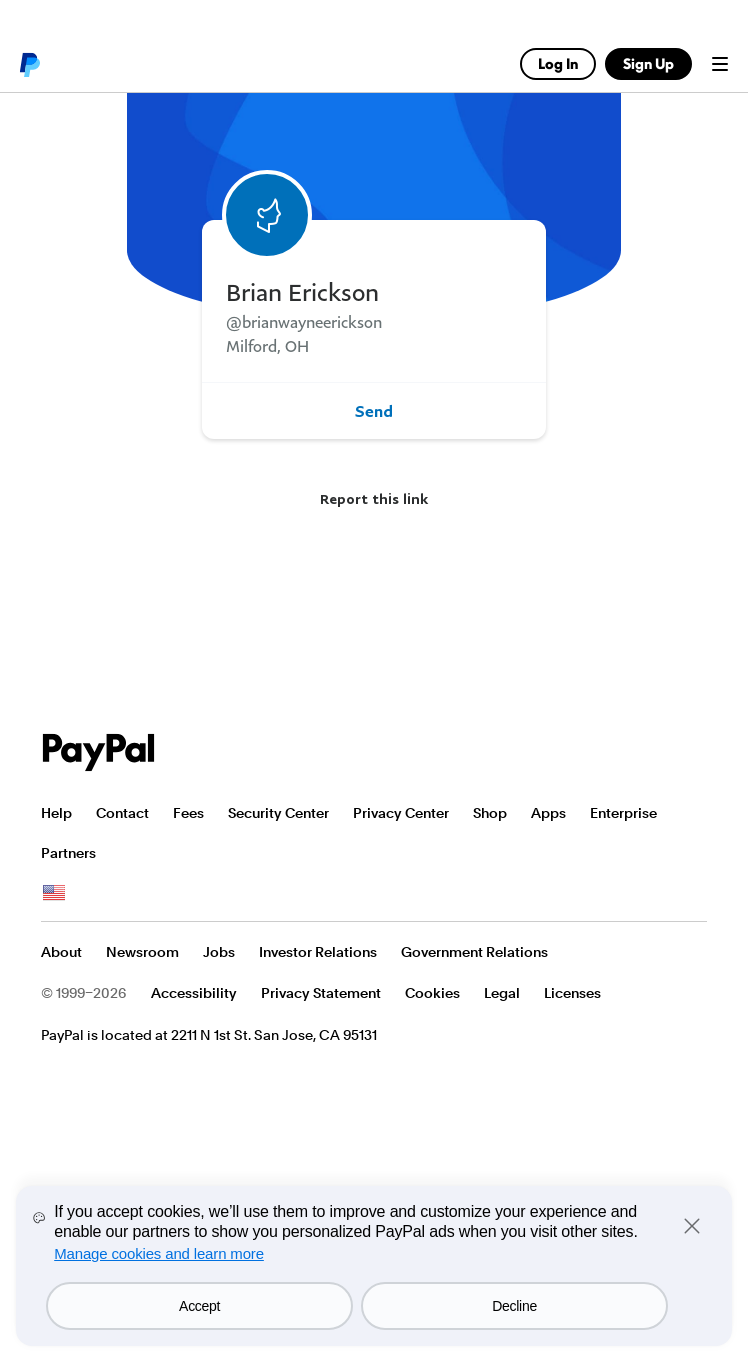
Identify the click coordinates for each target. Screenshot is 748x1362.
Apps (548, 813)
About (61, 952)
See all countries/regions (54, 893)
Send (374, 411)
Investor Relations (318, 952)
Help (56, 813)
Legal (502, 993)
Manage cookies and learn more (159, 1253)
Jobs (219, 952)
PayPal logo (29, 64)
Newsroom (142, 952)
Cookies (432, 993)
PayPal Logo (99, 752)
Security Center (278, 813)
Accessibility (194, 993)
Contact (122, 813)
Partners (68, 853)
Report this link (374, 498)
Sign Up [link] (648, 63)
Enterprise (623, 813)
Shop (490, 813)
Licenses (572, 993)
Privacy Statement (321, 993)
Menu (720, 64)
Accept (199, 1306)
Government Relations (474, 952)
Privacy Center (401, 813)
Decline (514, 1306)
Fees (188, 813)
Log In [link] (558, 63)
